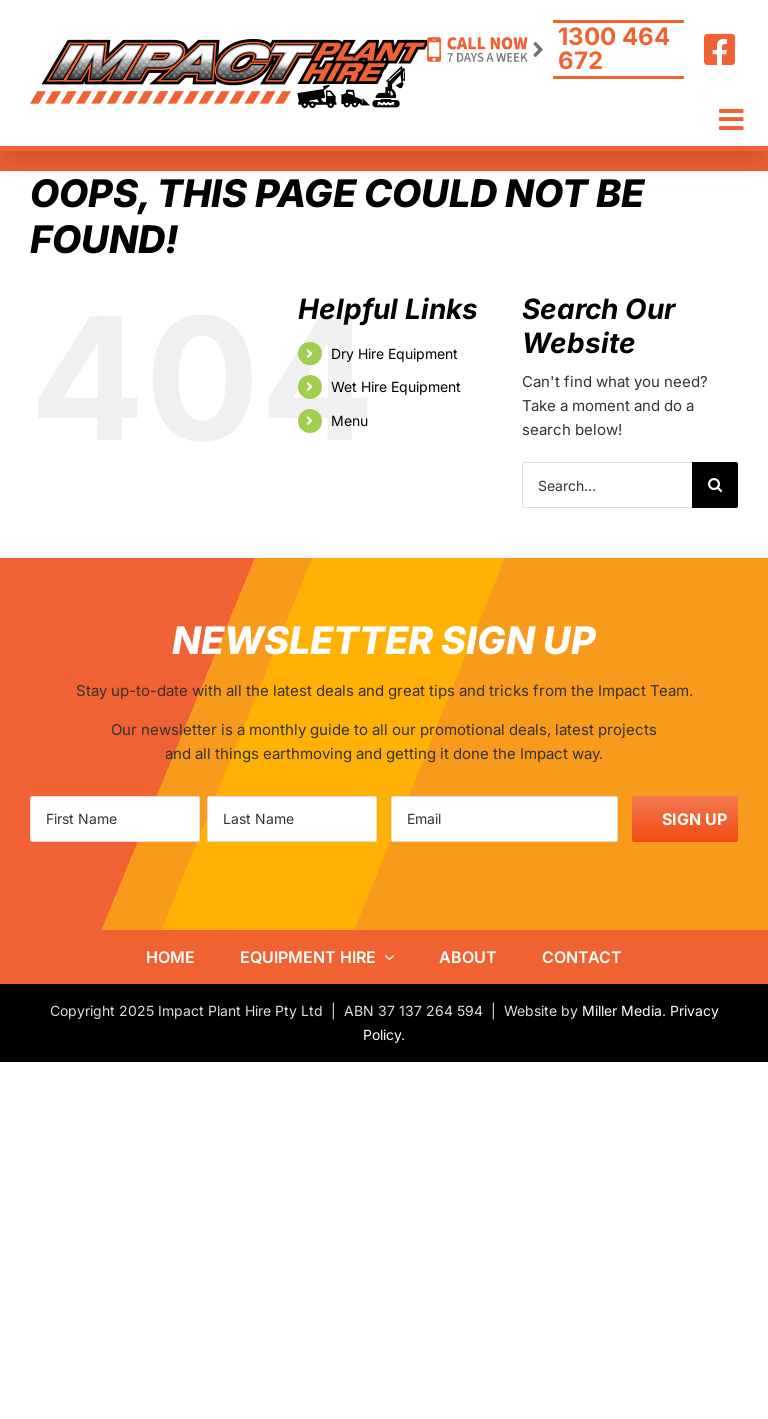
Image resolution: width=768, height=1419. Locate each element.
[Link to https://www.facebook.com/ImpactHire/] (720, 50)
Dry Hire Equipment (394, 353)
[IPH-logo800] (230, 46)
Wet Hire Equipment (396, 386)
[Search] (715, 485)
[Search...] (607, 485)
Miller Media (622, 1010)
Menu (349, 420)
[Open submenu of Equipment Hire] (385, 957)
